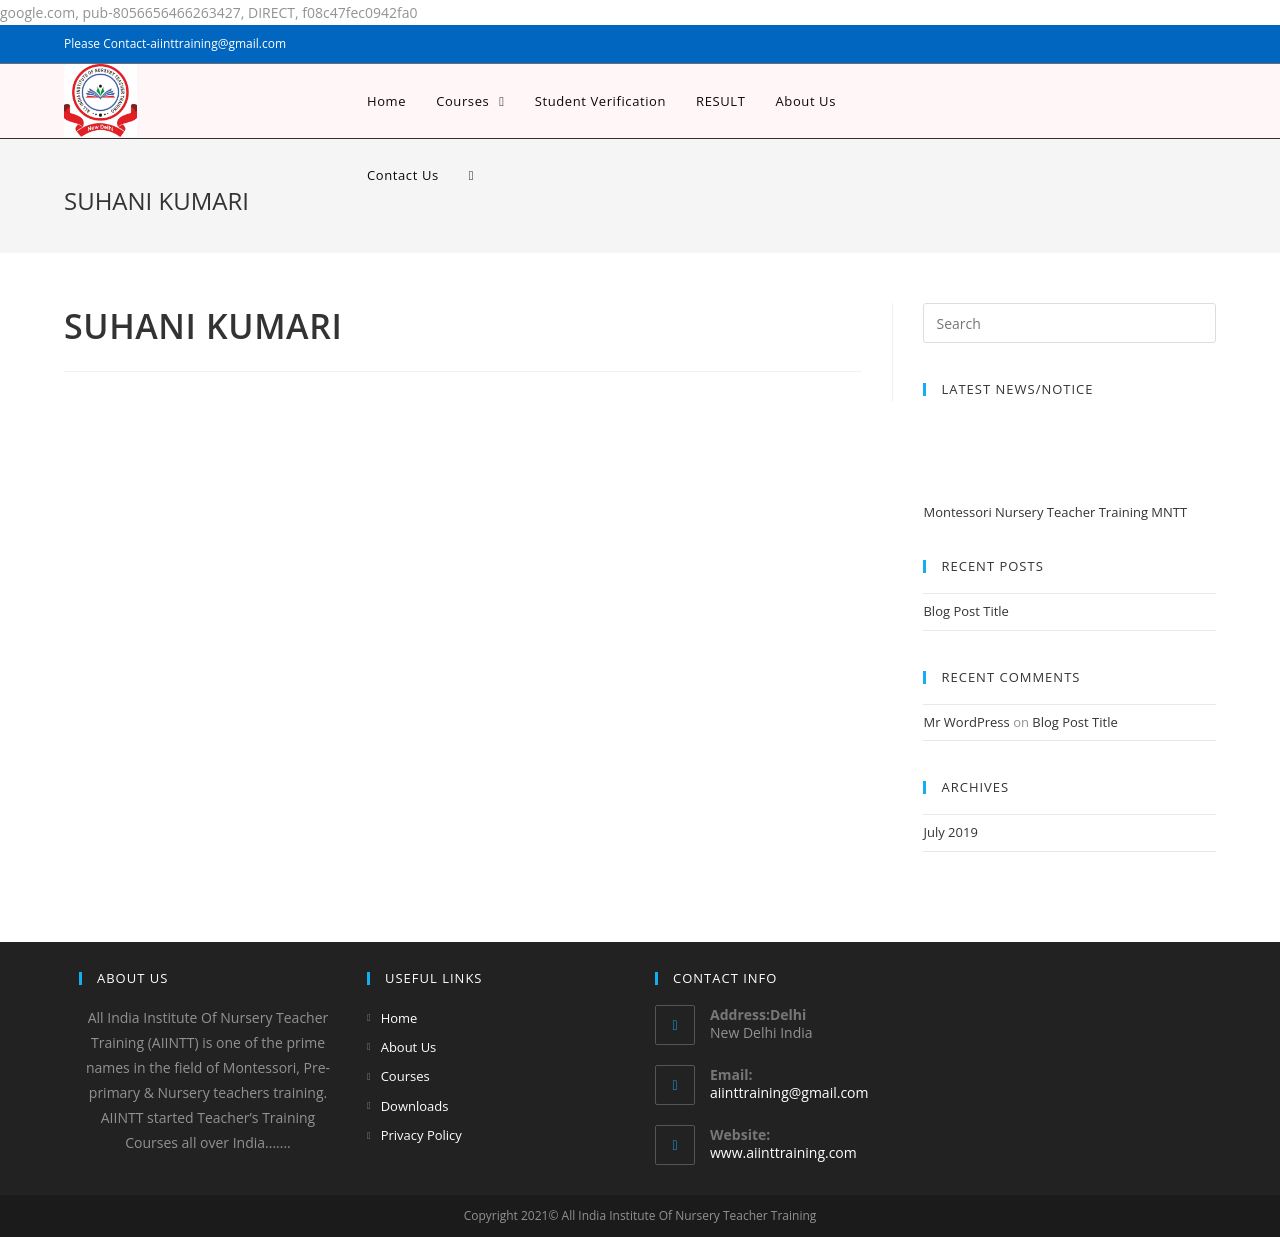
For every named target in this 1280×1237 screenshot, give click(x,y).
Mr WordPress (966, 722)
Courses (405, 1076)
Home (399, 1018)
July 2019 (950, 832)
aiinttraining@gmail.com (789, 1092)
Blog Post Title (965, 611)
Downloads (415, 1106)
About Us (409, 1047)
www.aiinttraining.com (783, 1152)
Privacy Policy (421, 1135)
